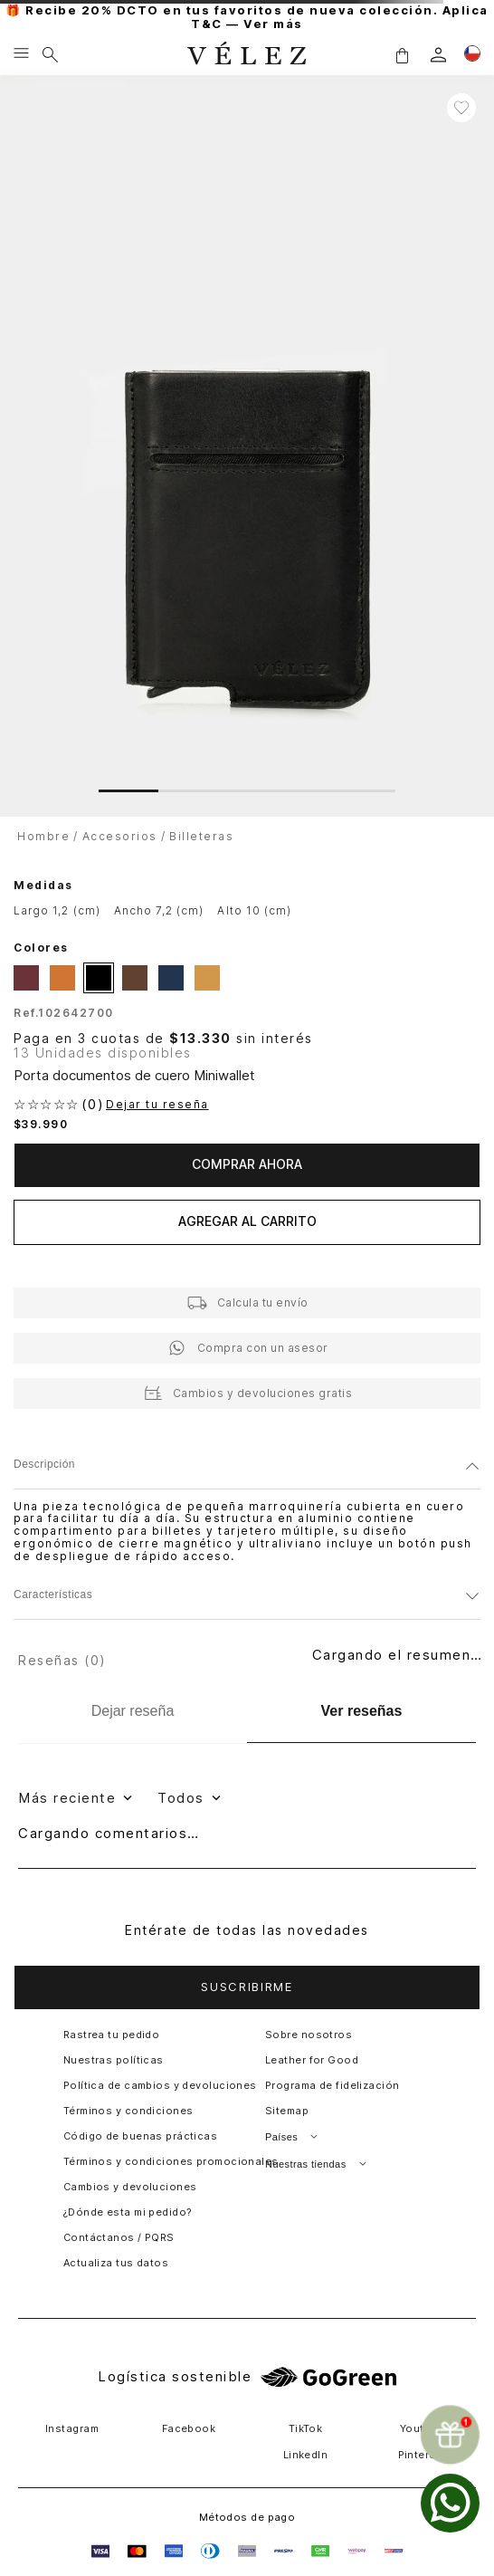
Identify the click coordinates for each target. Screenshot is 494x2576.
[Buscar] (50, 54)
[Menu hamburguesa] (21, 54)
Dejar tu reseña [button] (157, 1104)
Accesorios (119, 836)
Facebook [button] (189, 2428)
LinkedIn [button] (305, 2454)
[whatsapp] (450, 2503)
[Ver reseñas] (361, 1712)
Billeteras (201, 836)
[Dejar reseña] (132, 1711)
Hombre (43, 836)
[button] (402, 54)
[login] (438, 54)
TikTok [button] (306, 2428)
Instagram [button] (72, 2428)
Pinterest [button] (422, 2454)
